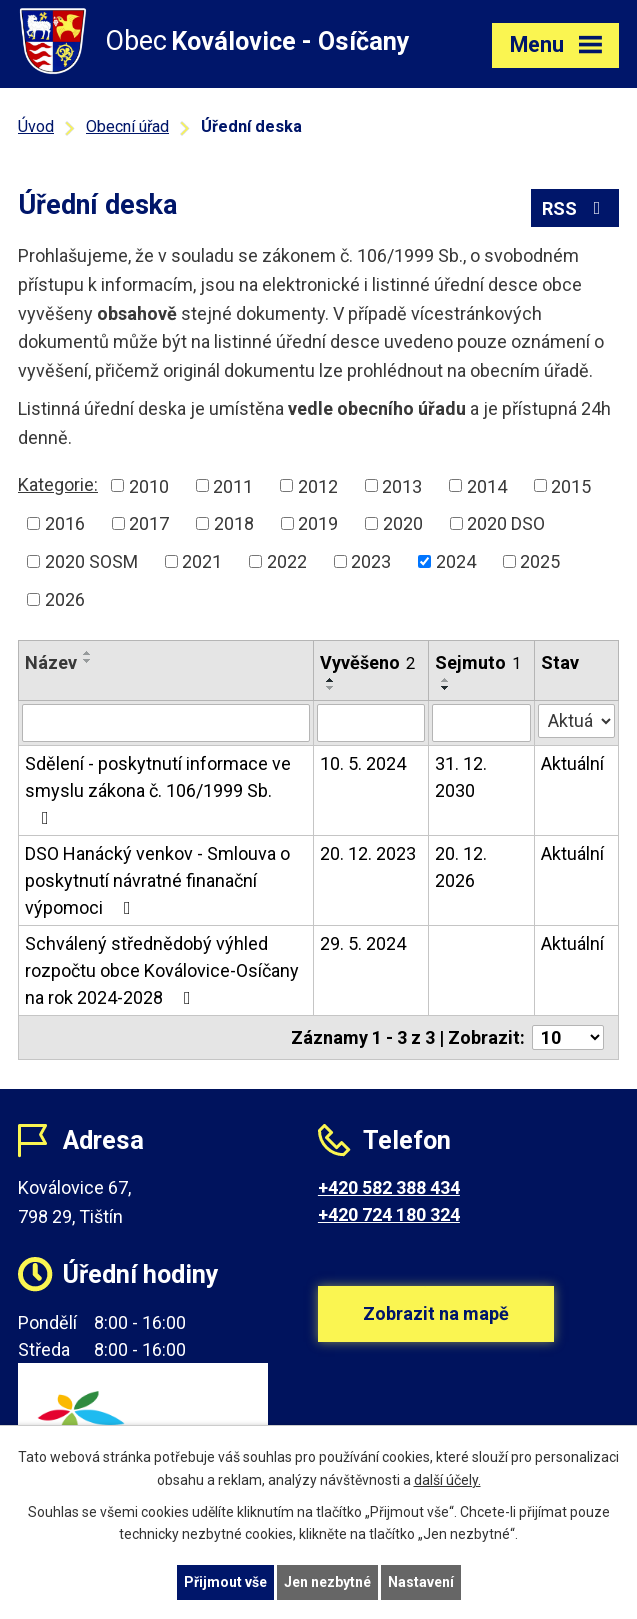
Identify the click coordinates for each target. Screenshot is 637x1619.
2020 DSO (506, 523)
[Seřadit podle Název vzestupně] (88, 653)
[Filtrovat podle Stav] (576, 721)
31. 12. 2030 (461, 777)
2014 (487, 485)
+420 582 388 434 (389, 1187)
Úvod (36, 126)
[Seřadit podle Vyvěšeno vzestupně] (331, 680)
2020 (403, 523)
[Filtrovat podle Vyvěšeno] (371, 723)
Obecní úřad (127, 126)
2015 (571, 485)
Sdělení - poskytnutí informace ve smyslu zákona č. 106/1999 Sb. (158, 790)
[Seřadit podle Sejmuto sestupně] (446, 688)
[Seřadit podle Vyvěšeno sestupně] (331, 688)
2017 (149, 523)
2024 (456, 561)
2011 (233, 485)
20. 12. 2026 (461, 867)
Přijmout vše (225, 1582)
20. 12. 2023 (368, 853)
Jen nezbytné (327, 1582)
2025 (540, 561)
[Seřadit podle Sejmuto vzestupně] (446, 680)
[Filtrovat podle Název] (166, 723)
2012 (318, 485)
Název (51, 662)
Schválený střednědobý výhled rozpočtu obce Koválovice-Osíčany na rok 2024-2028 (162, 970)
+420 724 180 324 (389, 1214)
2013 (402, 485)
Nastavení (421, 1582)
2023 (371, 561)
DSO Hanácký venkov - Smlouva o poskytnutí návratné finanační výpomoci (157, 880)
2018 (234, 523)
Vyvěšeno (367, 662)
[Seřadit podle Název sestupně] (88, 661)
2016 (65, 523)
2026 (65, 599)
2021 (202, 561)
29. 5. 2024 (363, 943)
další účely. (447, 1480)
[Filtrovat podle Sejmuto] (481, 723)
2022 (287, 561)
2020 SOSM (91, 561)
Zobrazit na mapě (436, 1313)
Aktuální (572, 763)
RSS (575, 208)
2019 (318, 523)
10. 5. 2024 (363, 763)
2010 (149, 485)
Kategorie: (58, 484)
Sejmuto (478, 662)
